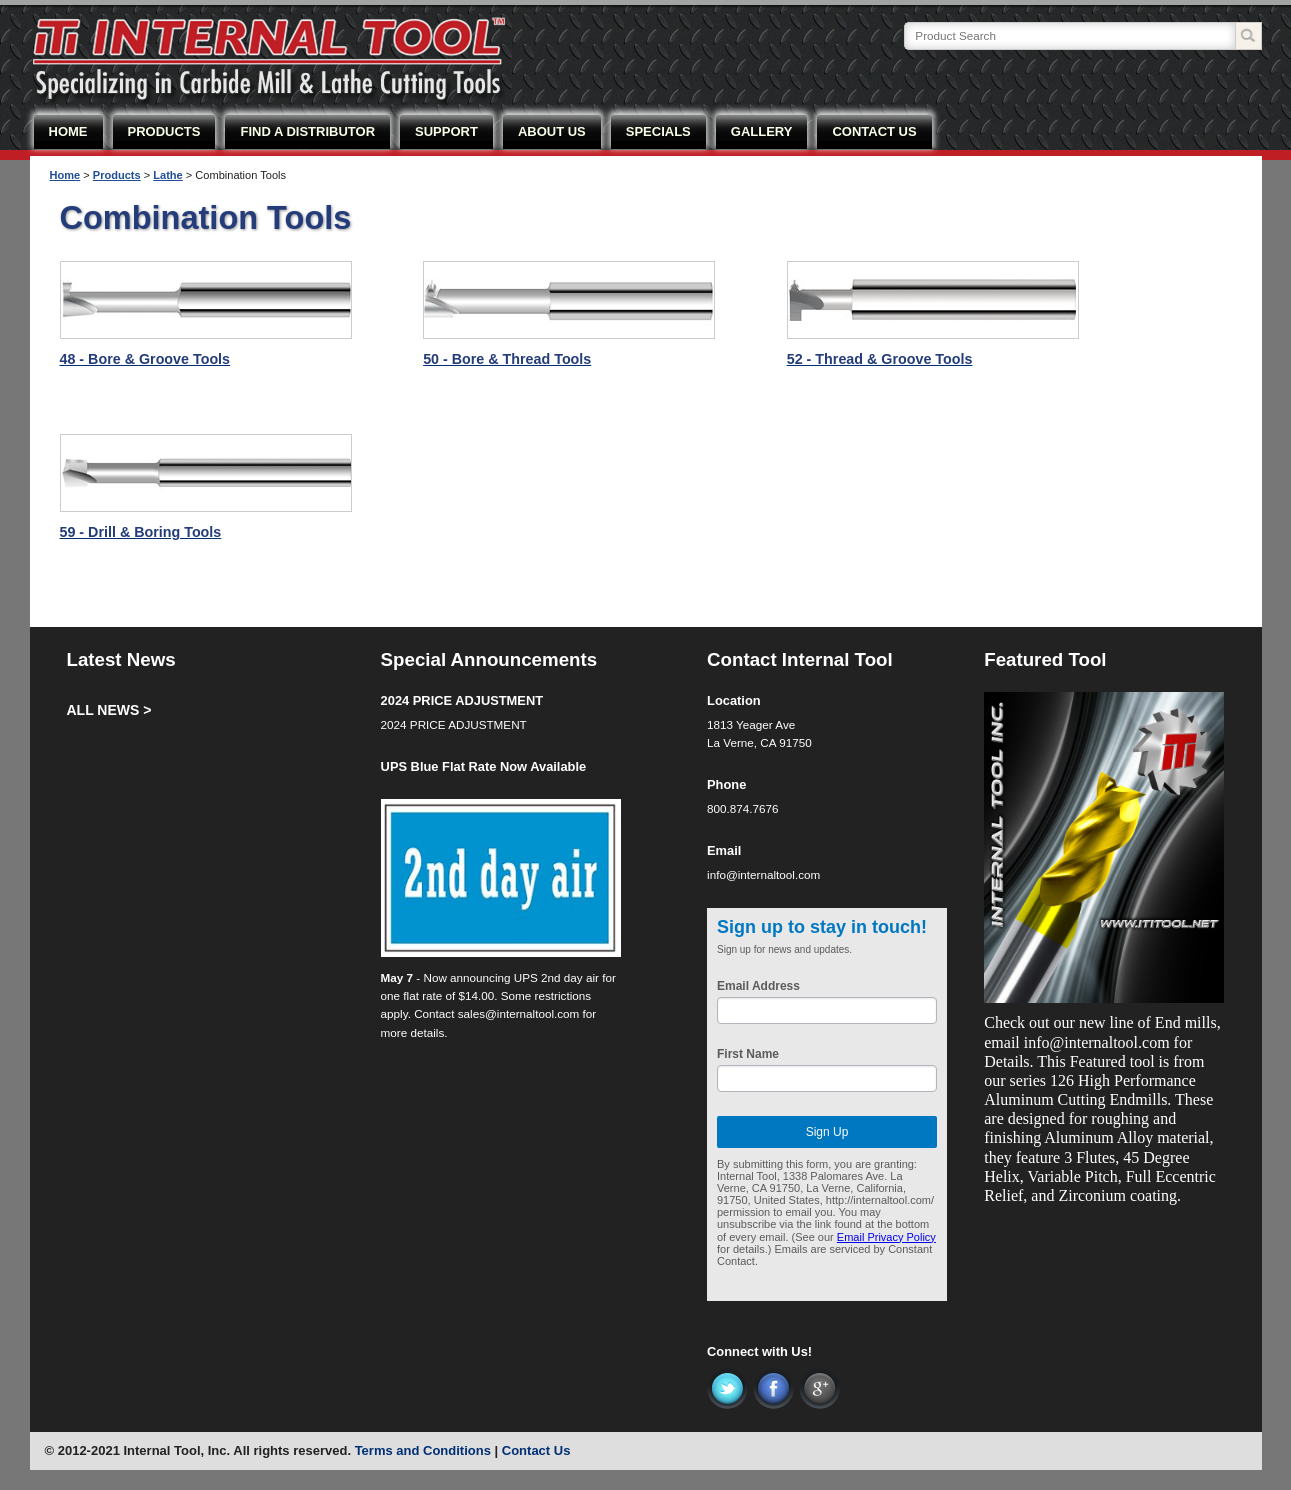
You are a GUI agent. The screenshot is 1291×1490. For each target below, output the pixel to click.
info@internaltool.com (763, 874)
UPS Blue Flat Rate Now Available (484, 766)
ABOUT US (552, 131)
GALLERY (762, 131)
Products (117, 175)
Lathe (167, 175)
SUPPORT (446, 131)
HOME (68, 131)
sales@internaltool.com (519, 1013)
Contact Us (536, 1450)
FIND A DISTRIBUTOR (307, 131)
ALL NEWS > (108, 710)
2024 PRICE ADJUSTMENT (462, 700)
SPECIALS (658, 131)
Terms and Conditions (423, 1450)
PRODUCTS (164, 131)
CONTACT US (874, 131)
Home (65, 175)
